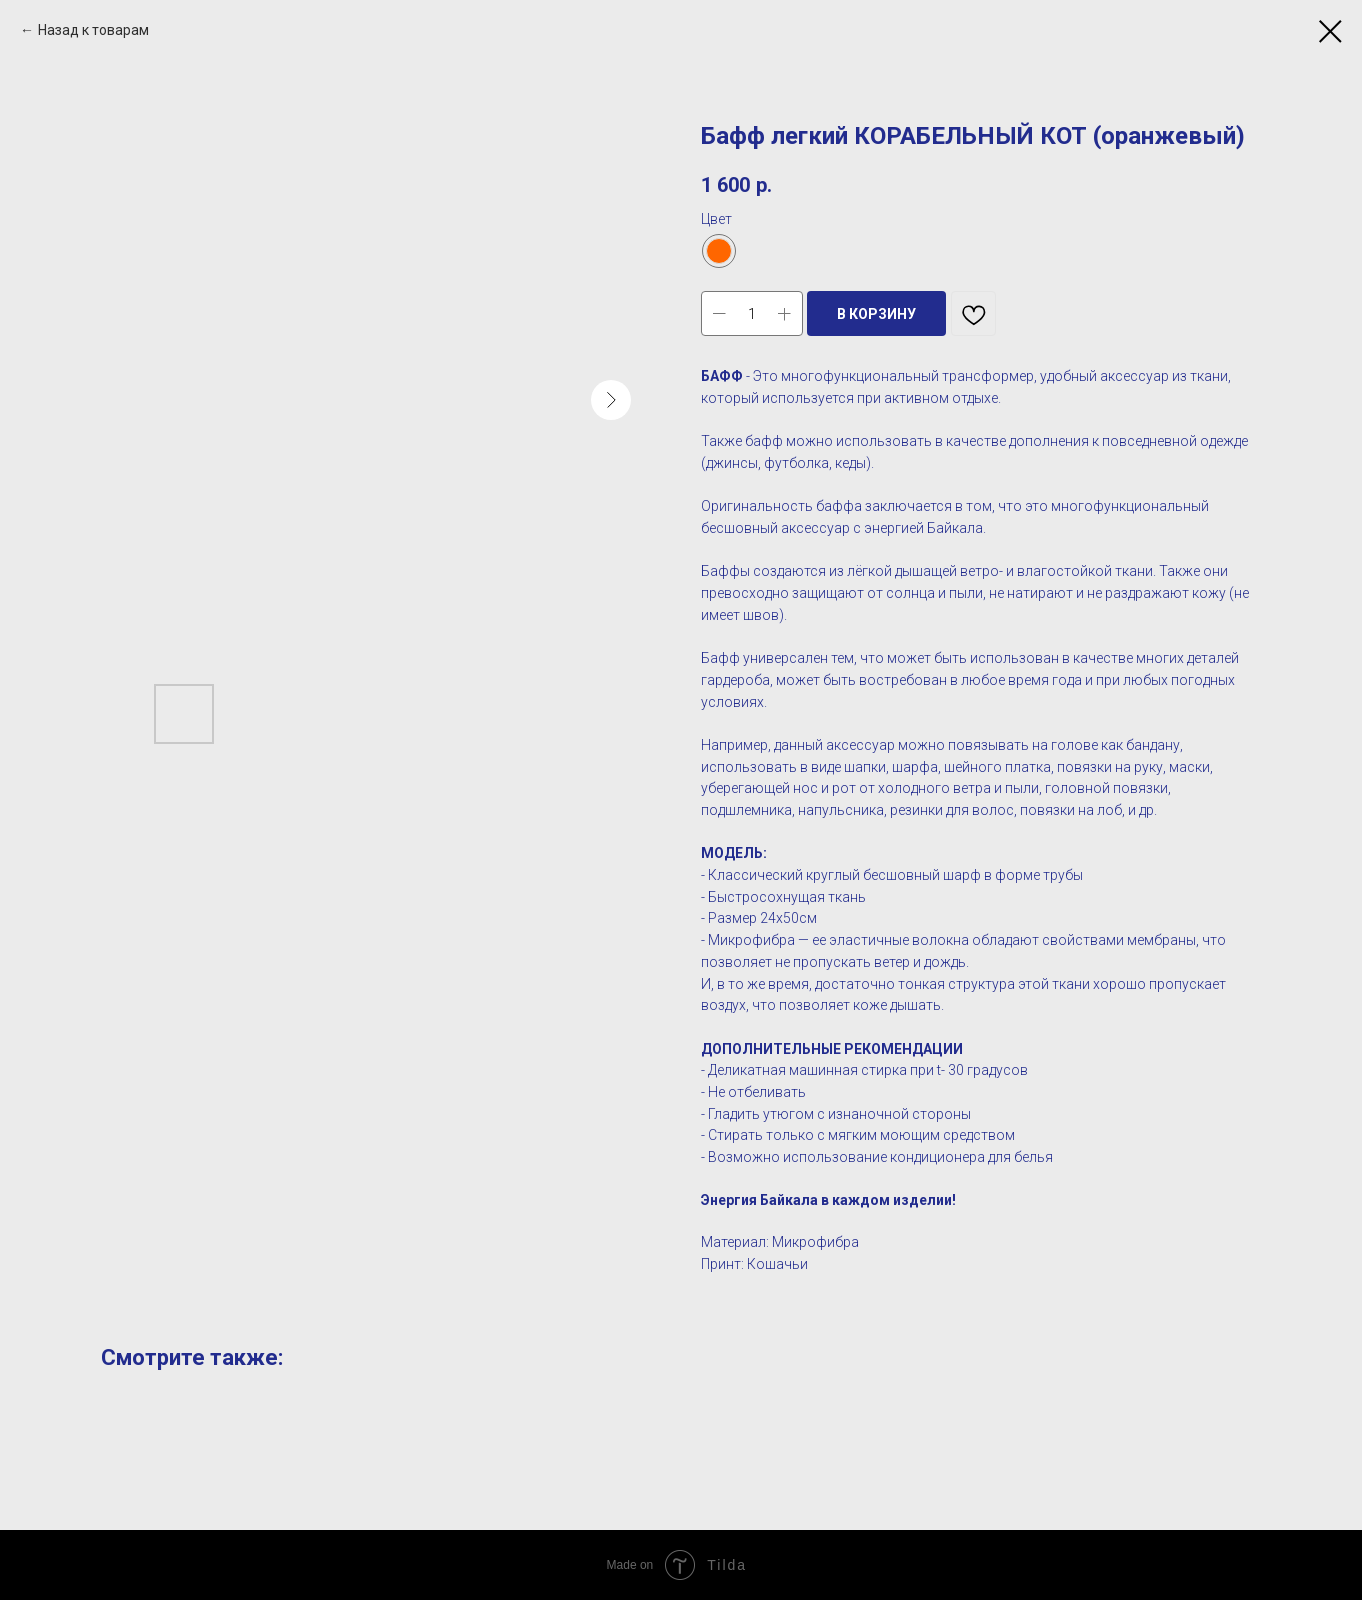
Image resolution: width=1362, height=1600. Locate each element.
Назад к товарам (93, 30)
